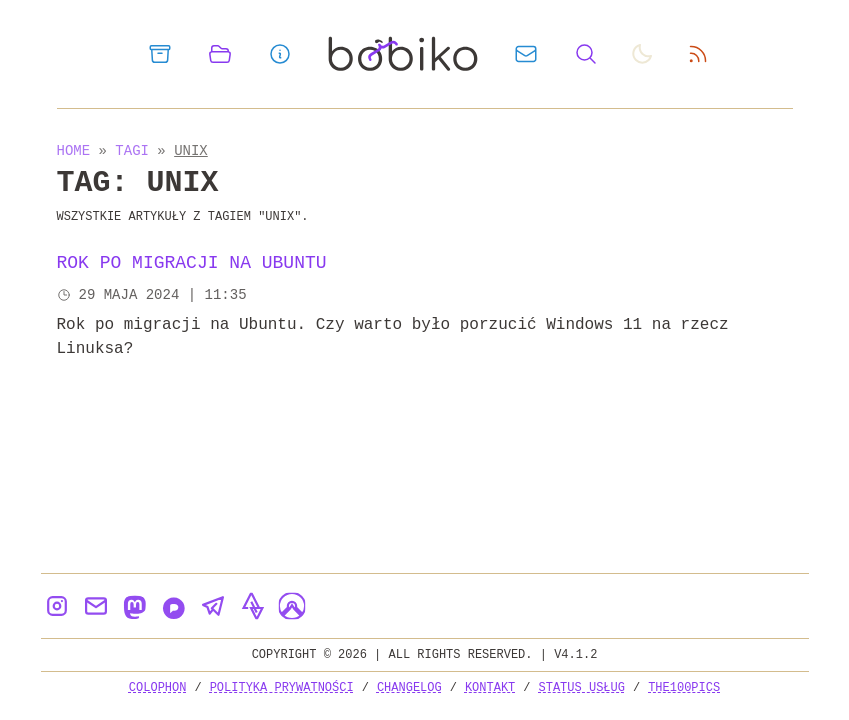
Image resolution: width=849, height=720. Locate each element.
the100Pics (684, 687)
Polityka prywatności (282, 687)
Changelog (409, 687)
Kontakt (490, 687)
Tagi (136, 150)
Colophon (158, 687)
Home (74, 150)
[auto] (642, 54)
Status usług (582, 687)
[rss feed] (698, 54)
